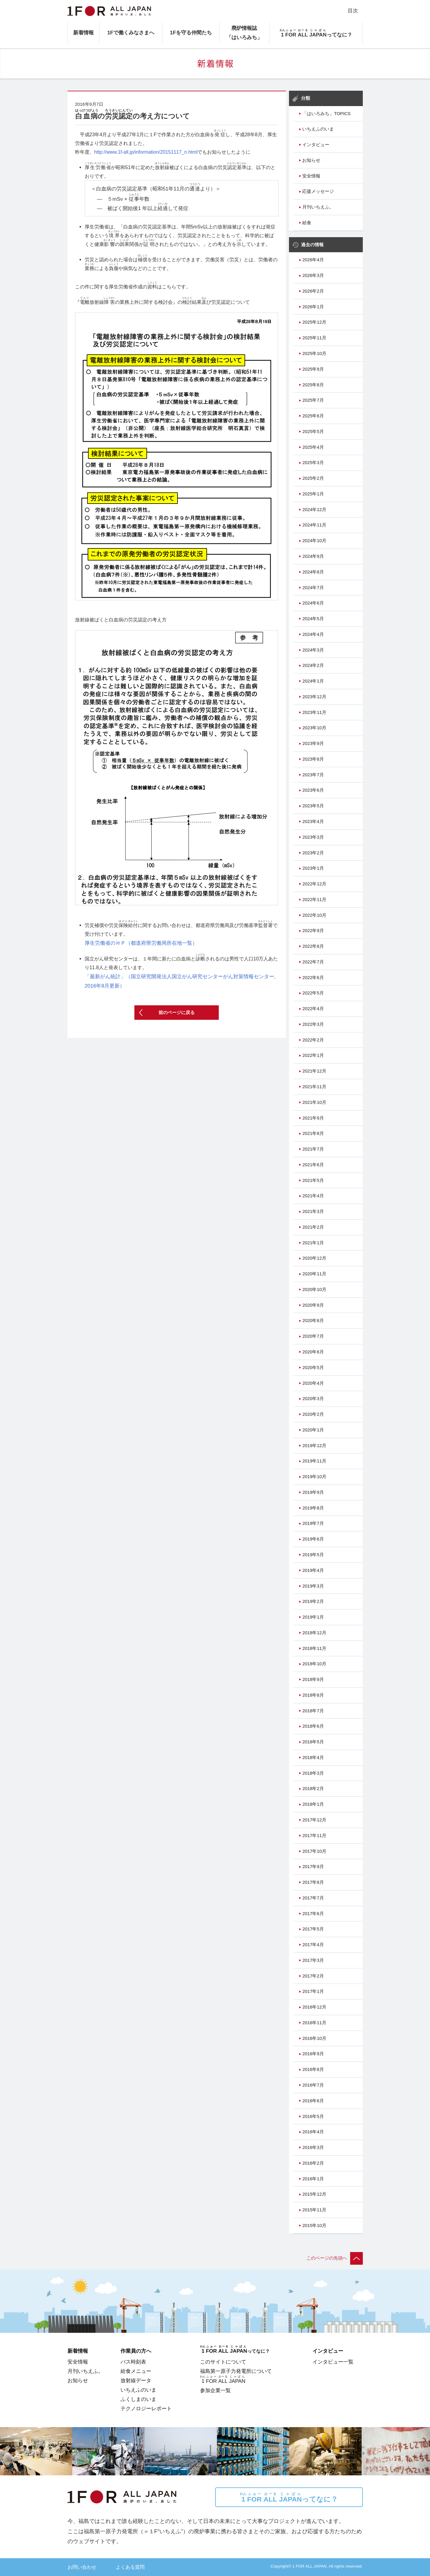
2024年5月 (313, 618)
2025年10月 (314, 353)
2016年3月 (313, 2147)
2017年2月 (313, 1976)
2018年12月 (314, 1632)
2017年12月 (314, 1819)
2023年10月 (314, 727)
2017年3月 (313, 1960)
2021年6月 (313, 1164)
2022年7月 (313, 962)
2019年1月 (313, 1617)
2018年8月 (313, 1695)
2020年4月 (313, 1383)
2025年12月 (314, 322)
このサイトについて (223, 2362)
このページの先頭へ (334, 2258)
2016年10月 (314, 2038)
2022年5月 (313, 993)
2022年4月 (313, 1008)
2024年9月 (313, 556)
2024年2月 (313, 665)
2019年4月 (313, 1570)
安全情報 (311, 176)
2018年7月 (313, 1710)
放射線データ (136, 2380)
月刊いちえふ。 (318, 207)
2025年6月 (313, 415)
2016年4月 (313, 2131)
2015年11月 (314, 2209)
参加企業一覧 (215, 2390)
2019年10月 (314, 1476)
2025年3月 (313, 462)
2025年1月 (313, 494)
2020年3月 (313, 1398)
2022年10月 (314, 915)
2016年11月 (314, 2022)
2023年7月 (313, 774)
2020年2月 (313, 1414)
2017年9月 (313, 1866)
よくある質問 (130, 2567)
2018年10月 (314, 1663)
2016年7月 (313, 2085)
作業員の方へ (136, 2351)
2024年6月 (313, 603)
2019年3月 (313, 1586)
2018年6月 (313, 1726)
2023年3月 (313, 837)
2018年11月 (314, 1648)
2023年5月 (313, 805)
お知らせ (311, 160)
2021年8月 (313, 1133)
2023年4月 (313, 821)
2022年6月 (313, 977)
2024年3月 (313, 650)
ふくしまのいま (138, 2399)
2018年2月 (313, 1788)
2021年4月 (313, 1195)
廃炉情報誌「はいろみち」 (244, 32)
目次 (353, 11)
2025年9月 (313, 369)
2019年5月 (313, 1554)
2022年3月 (313, 1024)
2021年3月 (313, 1211)
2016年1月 (313, 2178)
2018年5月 (313, 1741)
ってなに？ (288, 2497)
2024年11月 (314, 525)
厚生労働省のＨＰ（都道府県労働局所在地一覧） (141, 943)
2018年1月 (313, 1804)
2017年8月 (313, 1882)
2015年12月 (314, 2194)
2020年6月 (313, 1351)
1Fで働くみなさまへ (130, 33)
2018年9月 (313, 1679)
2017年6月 (313, 1913)
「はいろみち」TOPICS (326, 113)
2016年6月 (313, 2100)
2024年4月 (313, 634)
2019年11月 (314, 1461)
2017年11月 (314, 1835)
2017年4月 (313, 1944)
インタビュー (315, 144)
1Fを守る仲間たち (191, 33)
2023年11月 (314, 712)
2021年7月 (313, 1149)
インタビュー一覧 (332, 2362)
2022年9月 (313, 930)
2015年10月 (314, 2225)
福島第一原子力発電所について (236, 2371)
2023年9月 (313, 743)
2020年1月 (313, 1430)
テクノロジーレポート (146, 2408)
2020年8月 (313, 1320)
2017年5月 (313, 1929)
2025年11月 (314, 337)
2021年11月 (314, 1086)
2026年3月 (313, 275)
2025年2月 (313, 478)
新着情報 (83, 33)
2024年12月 (314, 509)
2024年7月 (313, 587)
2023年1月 (313, 868)
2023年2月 (313, 852)
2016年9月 (313, 2053)
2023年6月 (313, 790)
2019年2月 (313, 1601)
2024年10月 (314, 540)
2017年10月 (314, 1851)
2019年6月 (313, 1539)
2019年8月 (313, 1508)
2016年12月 (314, 2007)
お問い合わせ (81, 2567)
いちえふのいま (318, 129)
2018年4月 (313, 1757)
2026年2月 (313, 291)
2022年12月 (314, 883)
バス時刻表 (133, 2362)
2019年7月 (313, 1523)
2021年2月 (313, 1227)
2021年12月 (314, 1071)
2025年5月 (313, 431)
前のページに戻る (177, 1012)
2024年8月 (313, 572)
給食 (306, 222)
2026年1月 (313, 306)
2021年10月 (314, 1102)
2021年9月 (313, 1118)
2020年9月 (313, 1305)
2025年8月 (313, 384)
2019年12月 (314, 1445)
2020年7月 (313, 1336)
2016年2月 (313, 2163)
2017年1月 (313, 1991)
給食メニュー (136, 2371)
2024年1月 (313, 681)
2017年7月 (313, 1898)
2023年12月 (314, 696)
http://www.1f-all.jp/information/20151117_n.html (146, 152)
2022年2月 (313, 1040)
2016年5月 (313, 2116)
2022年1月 (313, 1055)
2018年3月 (313, 1773)
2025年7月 (313, 400)
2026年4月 (313, 259)
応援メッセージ (318, 191)
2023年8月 (313, 759)
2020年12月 (314, 1258)
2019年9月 (313, 1492)
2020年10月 (314, 1289)
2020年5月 (313, 1367)
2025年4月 (313, 447)
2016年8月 (313, 2069)
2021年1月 (313, 1242)
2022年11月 (314, 899)
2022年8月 (313, 946)
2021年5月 (313, 1180)
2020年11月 (314, 1273)
